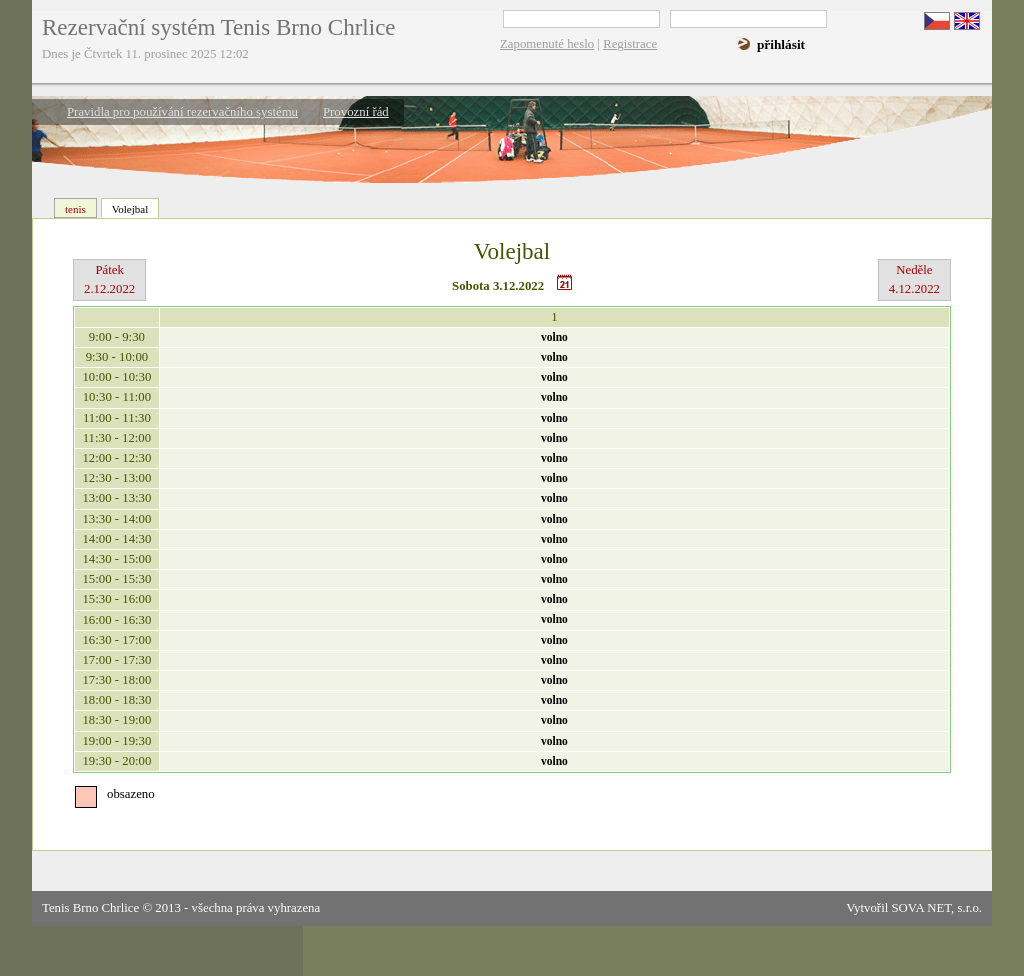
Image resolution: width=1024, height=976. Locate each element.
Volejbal (130, 209)
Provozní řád (356, 112)
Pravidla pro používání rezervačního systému (182, 112)
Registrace (630, 44)
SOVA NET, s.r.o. (936, 908)
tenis (75, 209)
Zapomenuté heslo (547, 44)
